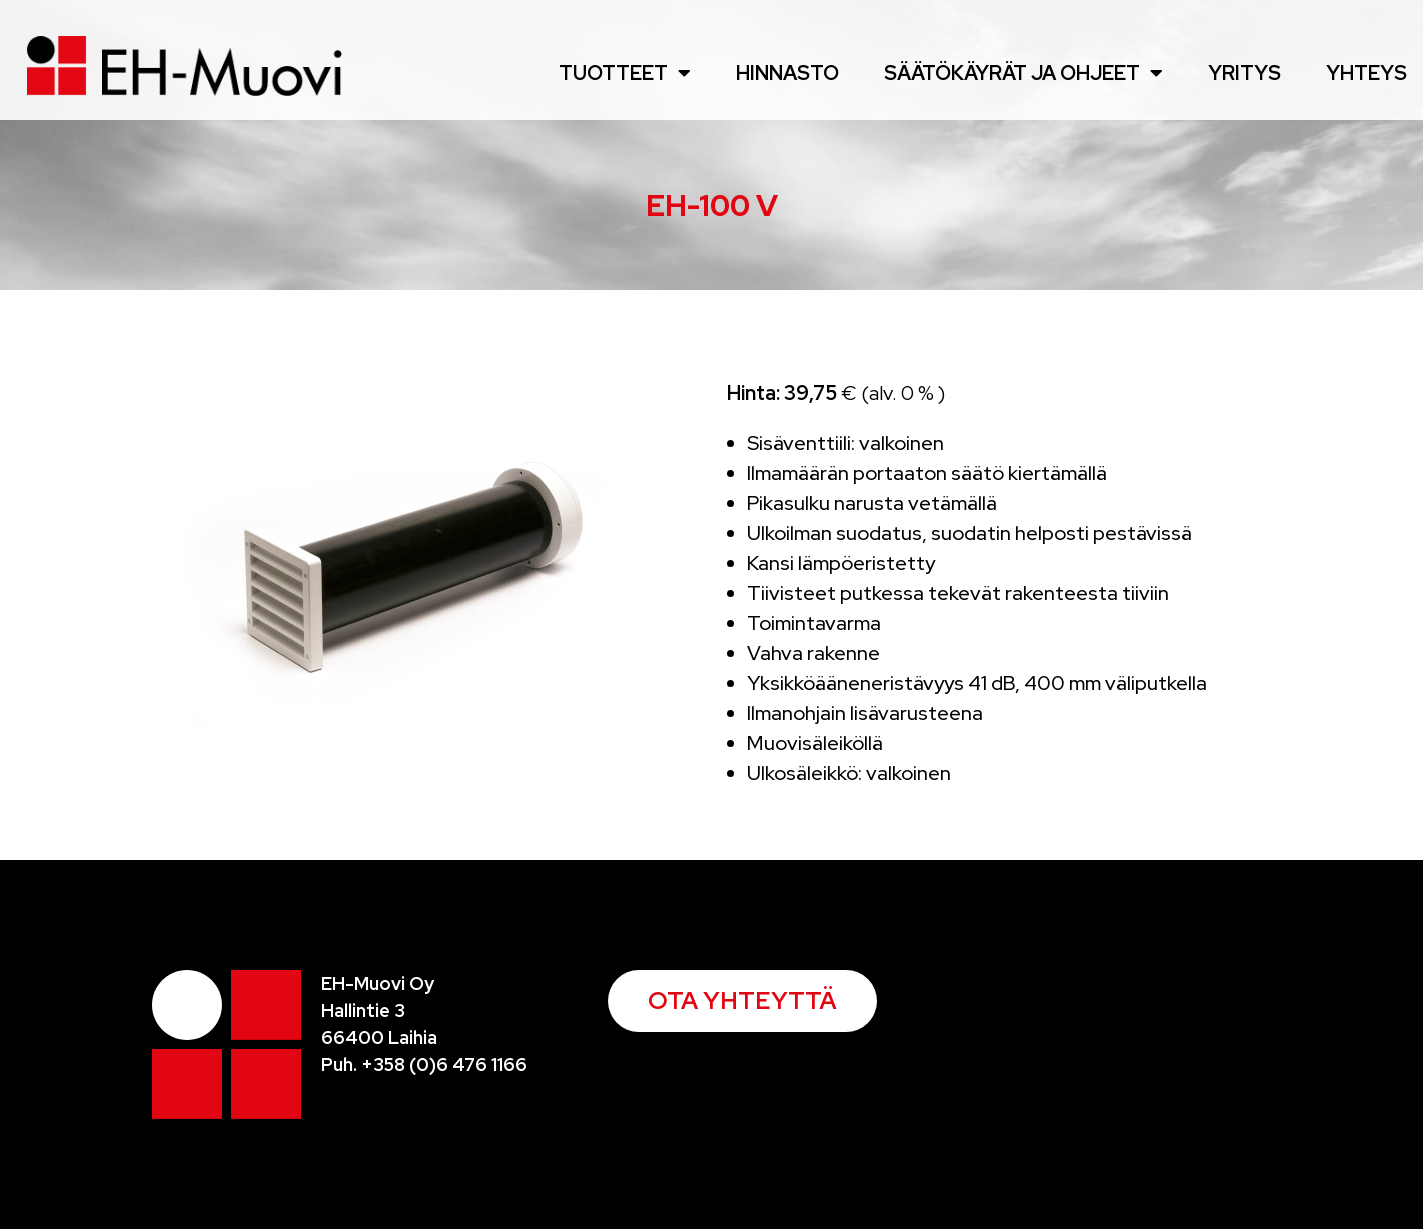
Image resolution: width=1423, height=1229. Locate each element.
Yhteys (1366, 73)
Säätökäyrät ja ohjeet (1023, 73)
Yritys (1244, 73)
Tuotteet (625, 73)
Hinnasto (787, 73)
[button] (742, 1001)
